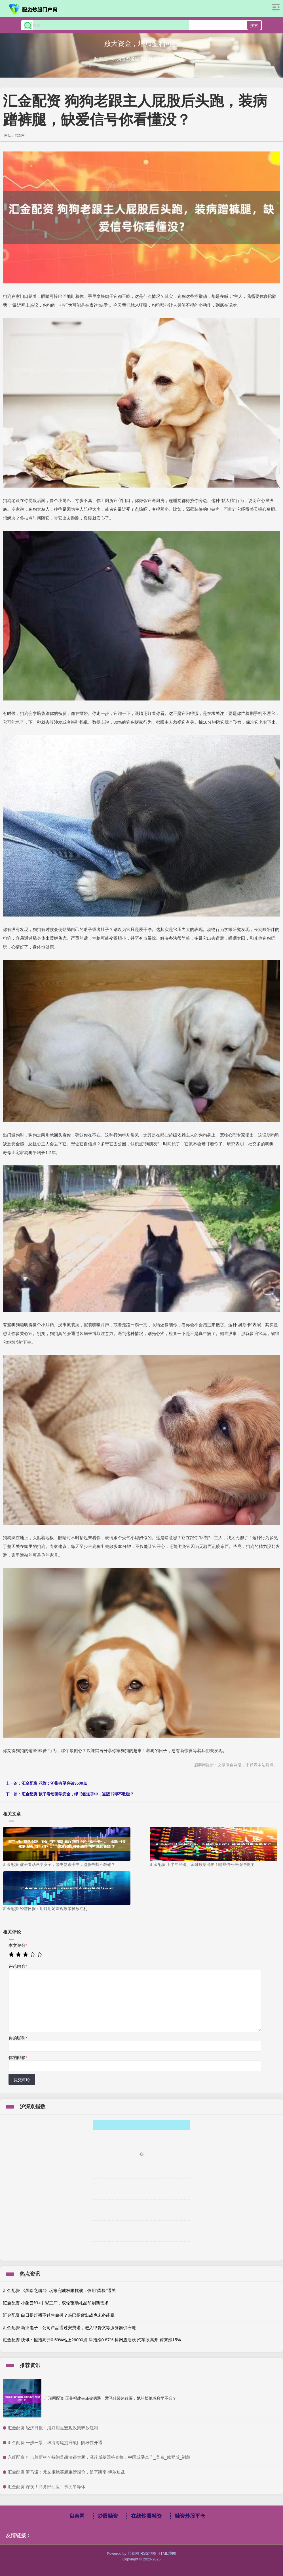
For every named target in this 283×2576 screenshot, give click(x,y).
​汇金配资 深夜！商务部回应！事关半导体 (46, 2486)
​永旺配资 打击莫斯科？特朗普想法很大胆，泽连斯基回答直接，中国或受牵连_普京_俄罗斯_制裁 (99, 2457)
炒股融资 (108, 2516)
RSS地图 (148, 2553)
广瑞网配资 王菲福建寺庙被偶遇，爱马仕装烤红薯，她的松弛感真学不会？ (110, 2398)
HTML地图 (166, 2553)
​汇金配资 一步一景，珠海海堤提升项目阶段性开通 (55, 2442)
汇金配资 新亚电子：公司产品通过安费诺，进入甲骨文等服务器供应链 (69, 2327)
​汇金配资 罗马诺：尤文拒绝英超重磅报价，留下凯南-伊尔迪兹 (66, 2472)
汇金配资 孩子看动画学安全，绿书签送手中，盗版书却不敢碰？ (78, 1794)
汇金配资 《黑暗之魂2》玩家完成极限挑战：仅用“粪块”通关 (59, 2290)
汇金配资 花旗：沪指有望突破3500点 (54, 1783)
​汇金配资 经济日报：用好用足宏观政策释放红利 (53, 2427)
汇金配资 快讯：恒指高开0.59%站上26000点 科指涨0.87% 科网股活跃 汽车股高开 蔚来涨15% (92, 2339)
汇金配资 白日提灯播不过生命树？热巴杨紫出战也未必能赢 (59, 2315)
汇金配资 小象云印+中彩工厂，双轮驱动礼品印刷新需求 (56, 2303)
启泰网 (77, 2516)
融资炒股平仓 (190, 2516)
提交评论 (22, 2079)
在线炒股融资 (146, 2516)
